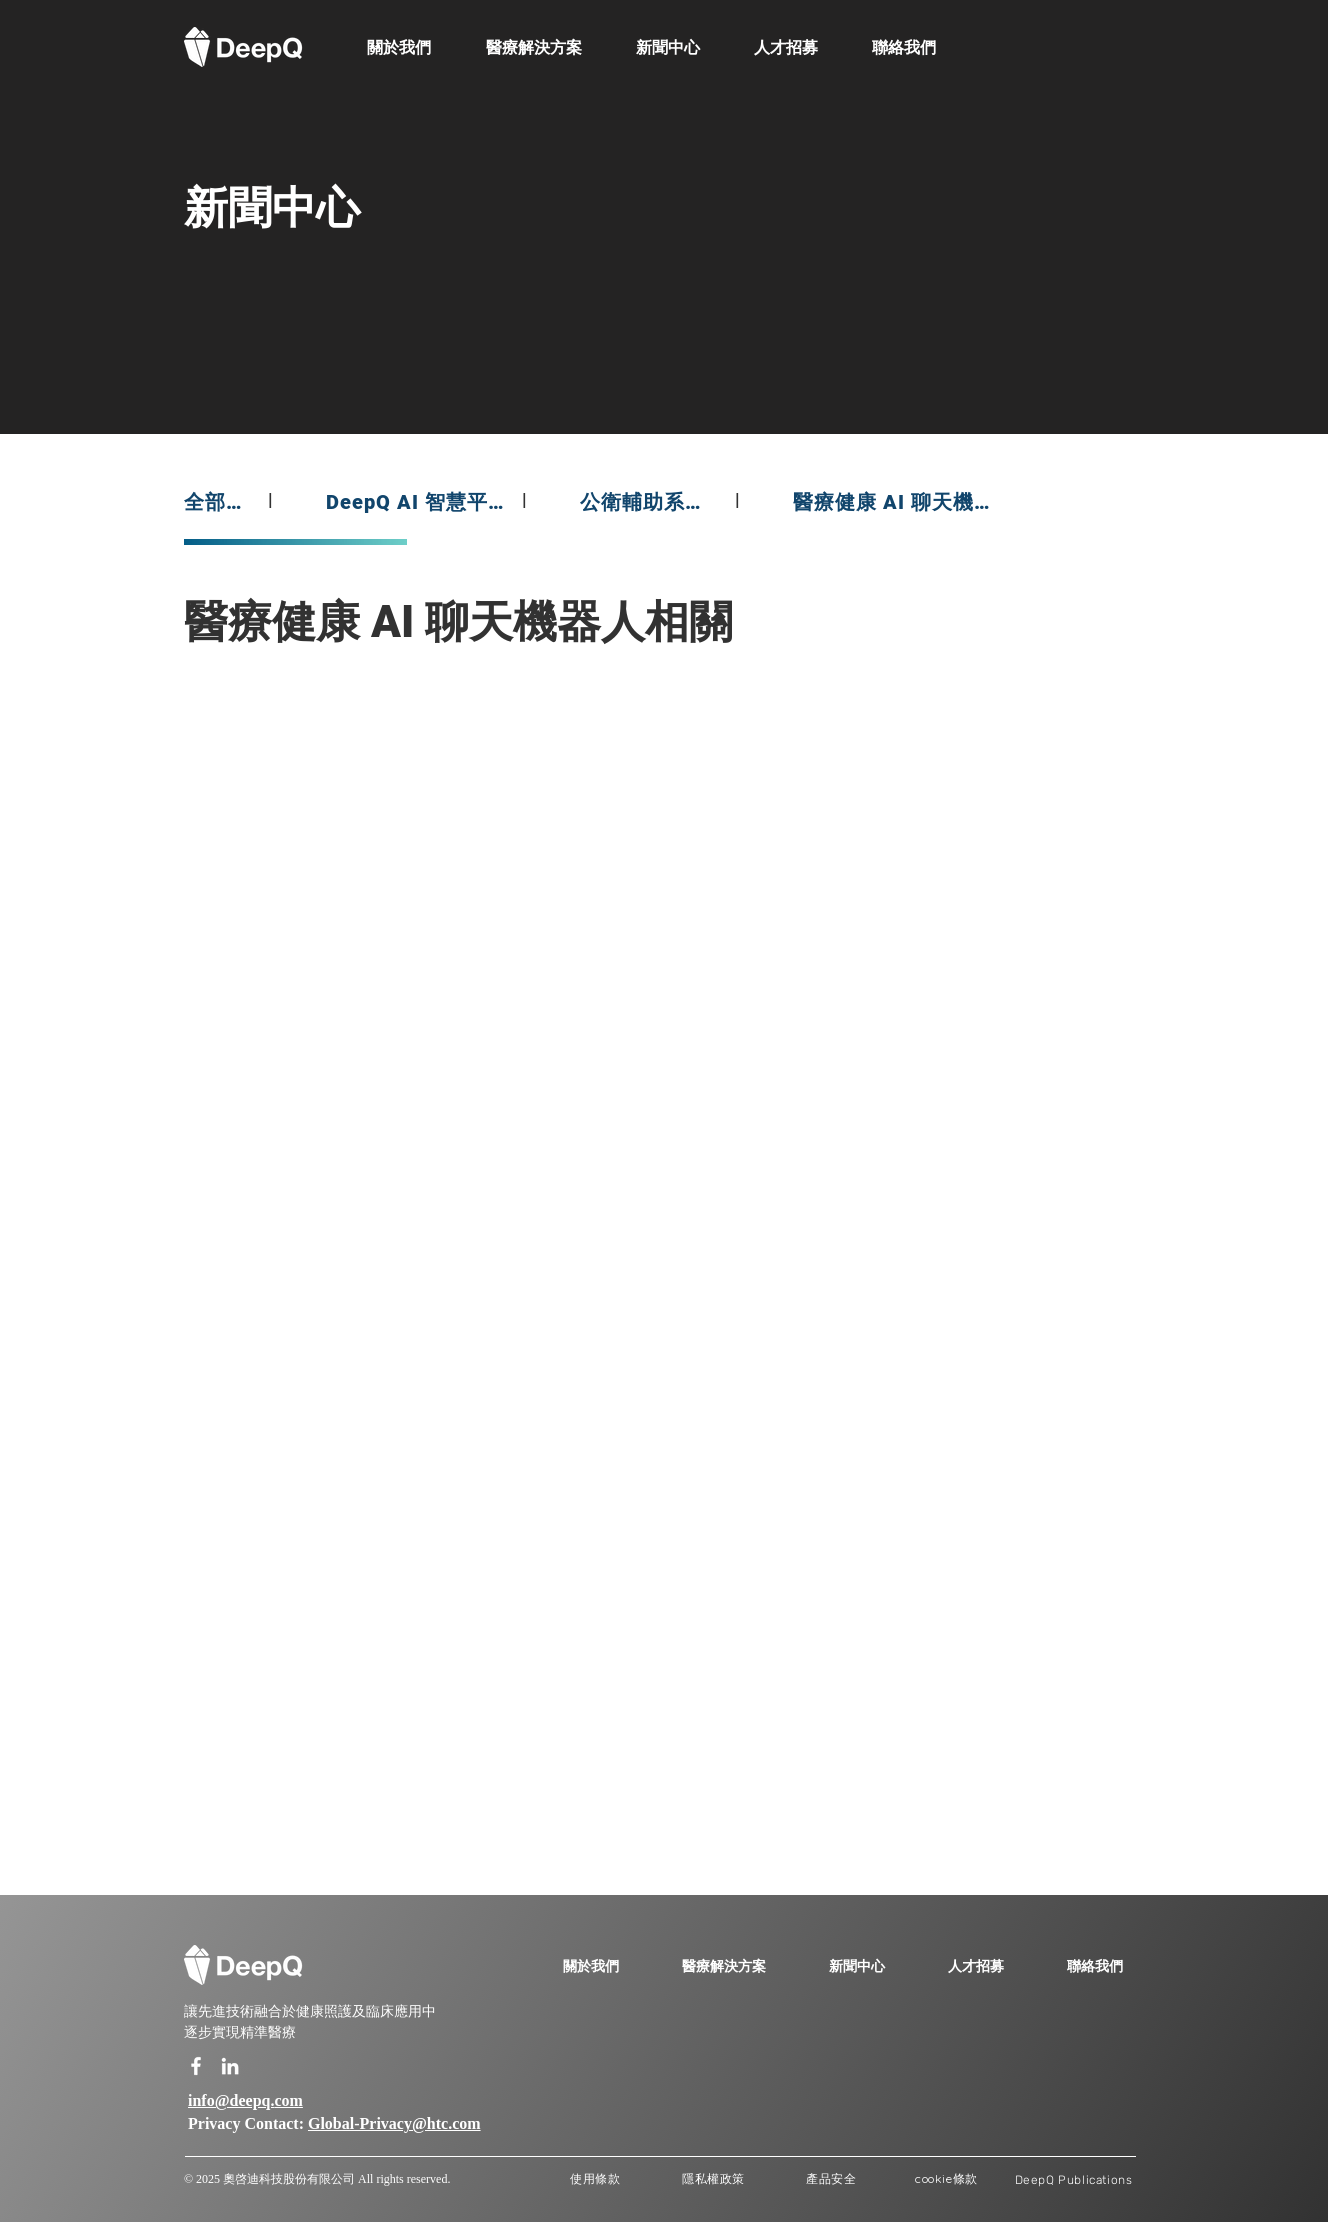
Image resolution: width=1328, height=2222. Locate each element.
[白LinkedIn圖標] (230, 2066)
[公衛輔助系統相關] (649, 502)
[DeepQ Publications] (1073, 2179)
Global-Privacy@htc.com (394, 2124)
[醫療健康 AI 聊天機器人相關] (899, 502)
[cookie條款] (946, 2179)
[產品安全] (831, 2179)
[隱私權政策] (713, 2179)
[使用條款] (595, 2179)
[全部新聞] (218, 502)
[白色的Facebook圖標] (196, 2066)
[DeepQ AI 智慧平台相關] (416, 502)
